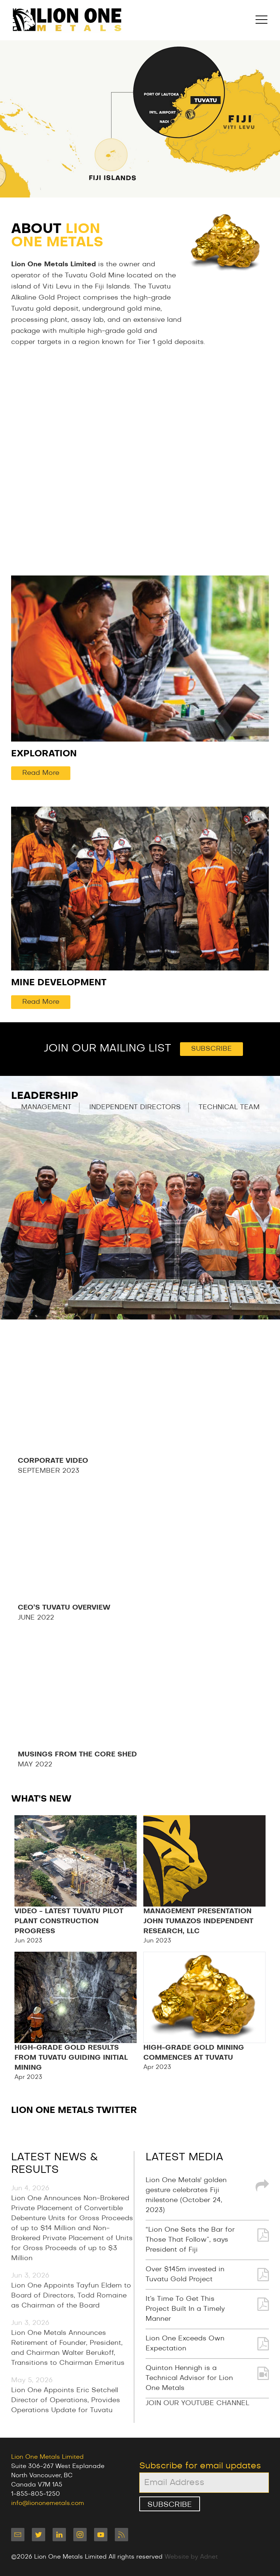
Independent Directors (135, 1107)
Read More (40, 773)
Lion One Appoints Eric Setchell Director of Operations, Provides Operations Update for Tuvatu (65, 2400)
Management (46, 1107)
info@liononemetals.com (47, 2503)
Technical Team (229, 1107)
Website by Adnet (191, 2557)
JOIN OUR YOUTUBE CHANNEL (197, 2403)
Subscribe (211, 1049)
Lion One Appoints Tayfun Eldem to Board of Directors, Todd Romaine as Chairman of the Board (71, 2295)
